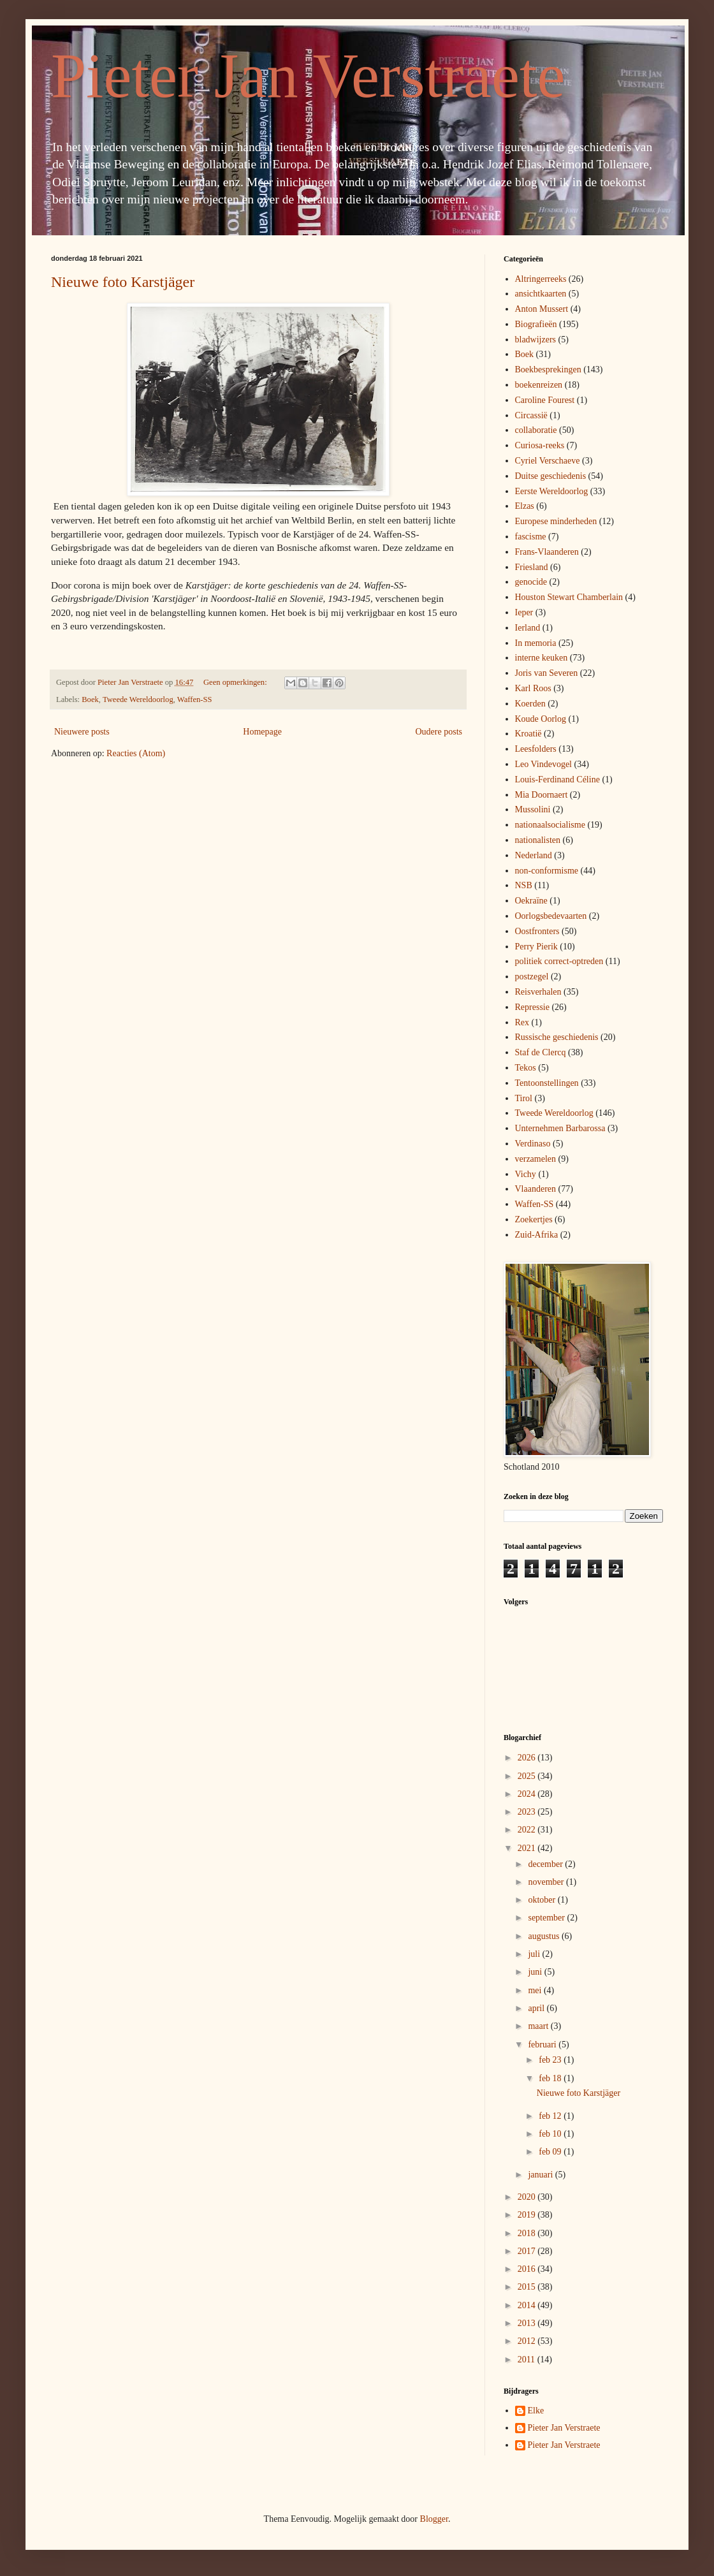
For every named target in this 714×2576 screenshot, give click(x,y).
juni (536, 1972)
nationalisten (538, 840)
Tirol (524, 1098)
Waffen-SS (194, 699)
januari (541, 2174)
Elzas (524, 506)
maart (539, 2026)
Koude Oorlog (541, 719)
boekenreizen (539, 385)
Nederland (533, 855)
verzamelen (536, 1159)
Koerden (530, 703)
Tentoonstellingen (547, 1083)
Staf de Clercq (540, 1052)
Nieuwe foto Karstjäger (122, 282)
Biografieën (536, 324)
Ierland (528, 628)
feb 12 (551, 2116)
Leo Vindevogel (543, 764)
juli (535, 1954)
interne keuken (541, 657)
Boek (90, 699)
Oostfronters (537, 931)
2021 (528, 1848)
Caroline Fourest (545, 400)
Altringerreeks (541, 279)
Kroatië (528, 733)
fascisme (530, 536)
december (546, 1864)
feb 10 (551, 2134)
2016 (528, 2269)
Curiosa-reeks (540, 445)
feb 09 (551, 2151)
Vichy (525, 1174)
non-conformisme (547, 870)
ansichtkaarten (541, 293)
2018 (528, 2233)
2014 (528, 2305)
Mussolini (533, 809)
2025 (528, 1776)
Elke (536, 2410)
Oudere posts (439, 731)
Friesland (531, 567)
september (547, 1917)
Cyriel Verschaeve (547, 460)
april (537, 2008)
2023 (528, 1812)
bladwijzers (536, 339)
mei (536, 1990)
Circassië (531, 415)
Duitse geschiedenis (550, 476)
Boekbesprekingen (548, 369)
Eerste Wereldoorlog (551, 491)
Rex (522, 1022)
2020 (528, 2197)
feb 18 (551, 2078)
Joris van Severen (546, 673)
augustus (545, 1936)
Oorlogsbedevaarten (551, 916)
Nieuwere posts (82, 731)
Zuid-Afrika (536, 1235)
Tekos (525, 1067)
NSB (523, 885)
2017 (528, 2251)
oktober (542, 1900)
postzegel (532, 976)
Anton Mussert (542, 309)
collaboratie (536, 430)
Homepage (262, 731)
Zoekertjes (534, 1219)
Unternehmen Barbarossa (560, 1128)
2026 (528, 1757)
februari (543, 2044)
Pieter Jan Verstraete (308, 75)
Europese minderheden (556, 521)
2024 (528, 1794)
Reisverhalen (538, 992)
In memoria (536, 643)
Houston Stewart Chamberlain (569, 597)
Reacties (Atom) (135, 753)
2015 (528, 2287)
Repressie (532, 1007)
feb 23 (551, 2060)
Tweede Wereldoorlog (138, 699)
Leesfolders (536, 749)
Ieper (524, 612)
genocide (531, 582)
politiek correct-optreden (559, 961)
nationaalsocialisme (550, 825)
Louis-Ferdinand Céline (557, 779)
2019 (528, 2215)
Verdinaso (533, 1143)
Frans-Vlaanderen (547, 552)
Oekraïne (531, 900)
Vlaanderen (536, 1189)
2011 (527, 2359)
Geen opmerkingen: (236, 682)
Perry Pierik (536, 946)
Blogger (434, 2519)
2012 (528, 2341)
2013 (528, 2323)
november (546, 1882)
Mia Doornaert (541, 795)
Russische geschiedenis (557, 1037)
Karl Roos (533, 688)
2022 (528, 1829)
